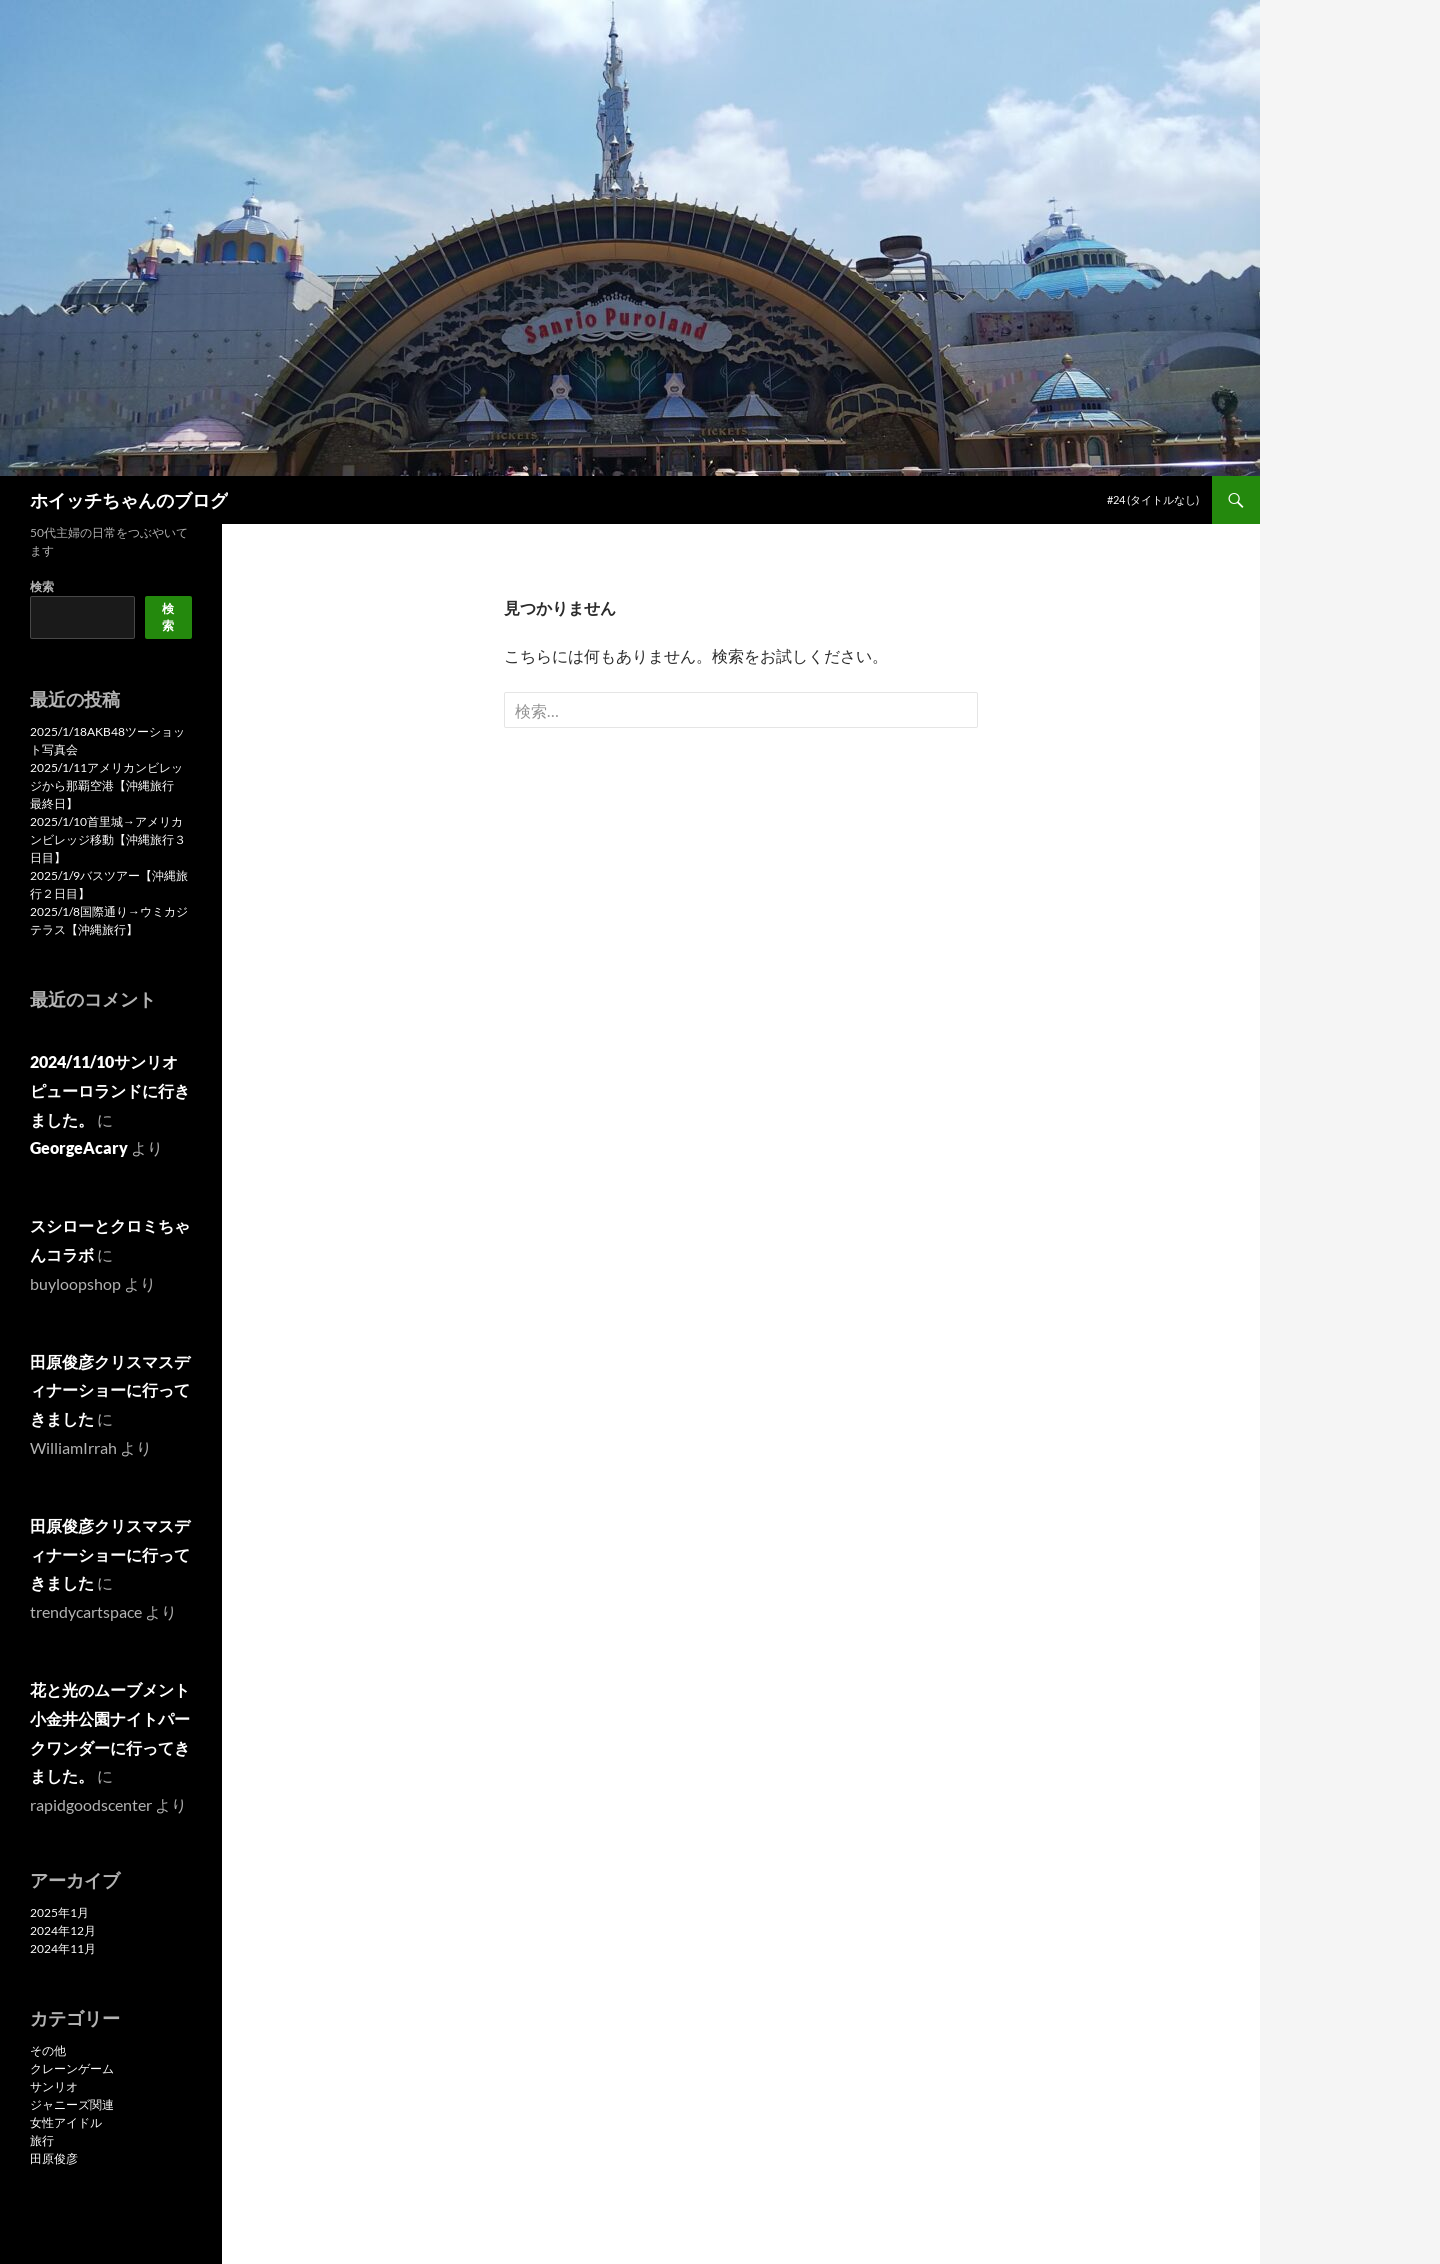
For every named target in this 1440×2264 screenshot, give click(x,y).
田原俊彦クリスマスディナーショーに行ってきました (110, 1390)
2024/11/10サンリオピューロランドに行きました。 (110, 1090)
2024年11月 (63, 1948)
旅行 (42, 2140)
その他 (48, 2050)
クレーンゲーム (72, 2068)
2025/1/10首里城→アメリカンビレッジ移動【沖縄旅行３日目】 (108, 839)
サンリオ (54, 2086)
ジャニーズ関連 (72, 2104)
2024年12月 (63, 1930)
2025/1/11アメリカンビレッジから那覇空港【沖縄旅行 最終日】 (108, 785)
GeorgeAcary (79, 1147)
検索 (42, 586)
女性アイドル (66, 2122)
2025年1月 (59, 1912)
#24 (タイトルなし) (1153, 499)
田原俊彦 (54, 2158)
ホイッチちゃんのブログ (129, 500)
